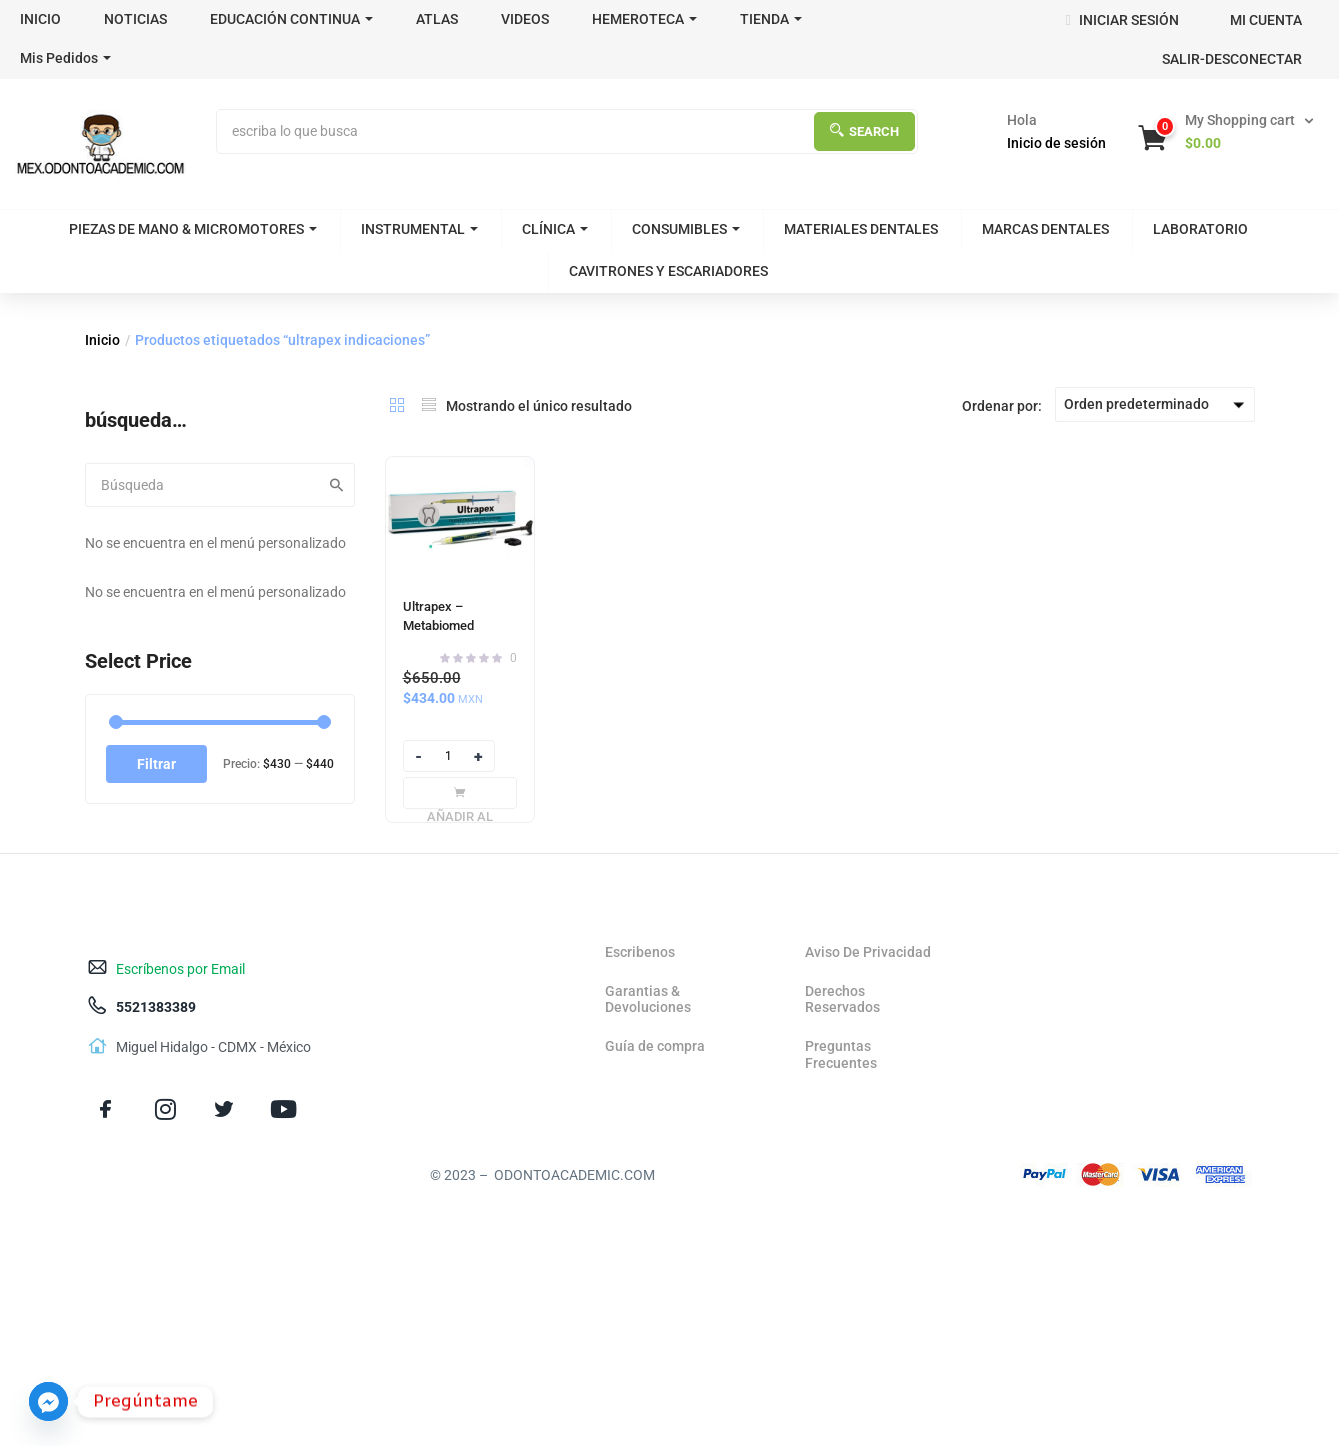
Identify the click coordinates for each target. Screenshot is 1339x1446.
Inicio (102, 340)
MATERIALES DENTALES (861, 229)
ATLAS (437, 19)
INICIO (40, 19)
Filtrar (156, 764)
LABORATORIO (1200, 229)
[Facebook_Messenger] (48, 1401)
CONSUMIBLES (686, 229)
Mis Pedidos (65, 58)
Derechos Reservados (842, 999)
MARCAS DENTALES (1045, 229)
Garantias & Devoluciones (648, 999)
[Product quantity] (449, 756)
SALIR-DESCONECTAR (1232, 59)
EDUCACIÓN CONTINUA (291, 19)
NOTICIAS (135, 19)
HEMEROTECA (644, 19)
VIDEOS (525, 19)
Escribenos (640, 952)
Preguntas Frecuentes (841, 1054)
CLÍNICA (555, 229)
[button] (1228, 132)
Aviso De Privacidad (868, 952)
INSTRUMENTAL (419, 229)
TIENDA (771, 19)
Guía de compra (655, 1046)
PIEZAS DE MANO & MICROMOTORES (193, 229)
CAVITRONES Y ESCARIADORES (668, 271)
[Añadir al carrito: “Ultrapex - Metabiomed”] (460, 793)
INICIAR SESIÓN (1121, 20)
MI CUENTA (1266, 20)
